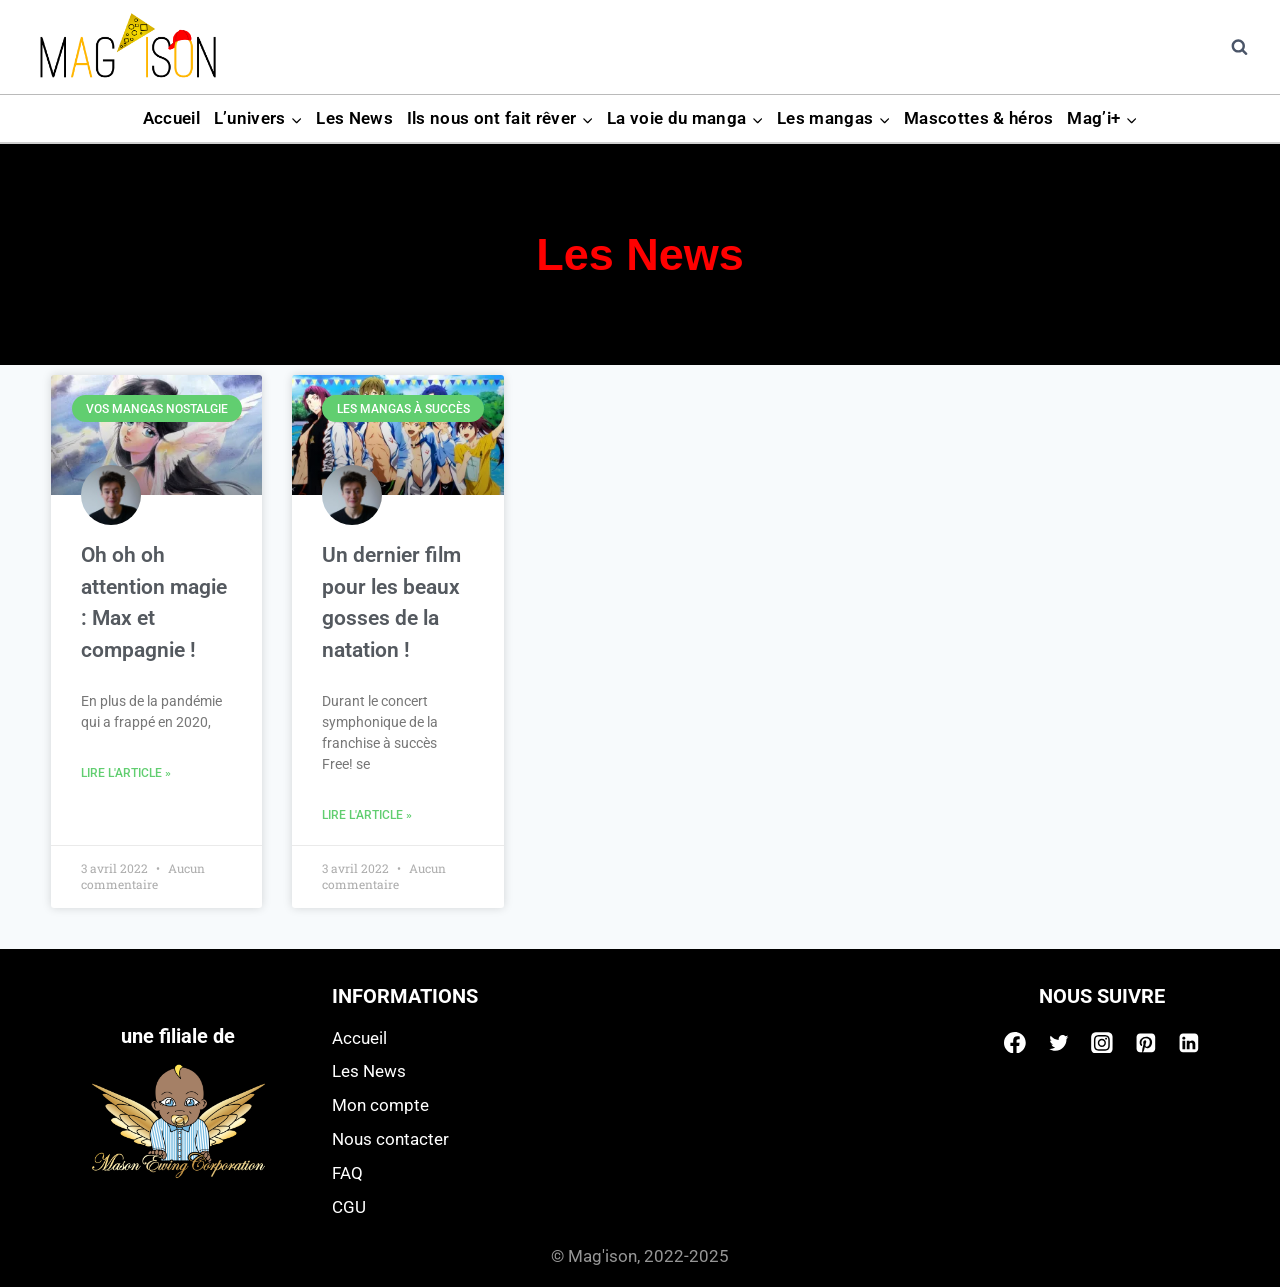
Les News (354, 118)
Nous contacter (390, 1139)
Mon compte (380, 1105)
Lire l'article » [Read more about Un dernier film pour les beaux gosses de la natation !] (367, 815)
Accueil (171, 118)
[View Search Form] (1239, 47)
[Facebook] (1015, 1043)
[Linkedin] (1189, 1043)
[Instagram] (1102, 1043)
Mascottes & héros (979, 118)
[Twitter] (1059, 1043)
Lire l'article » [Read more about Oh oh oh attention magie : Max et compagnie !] (126, 773)
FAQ (347, 1173)
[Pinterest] (1146, 1043)
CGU (349, 1207)
